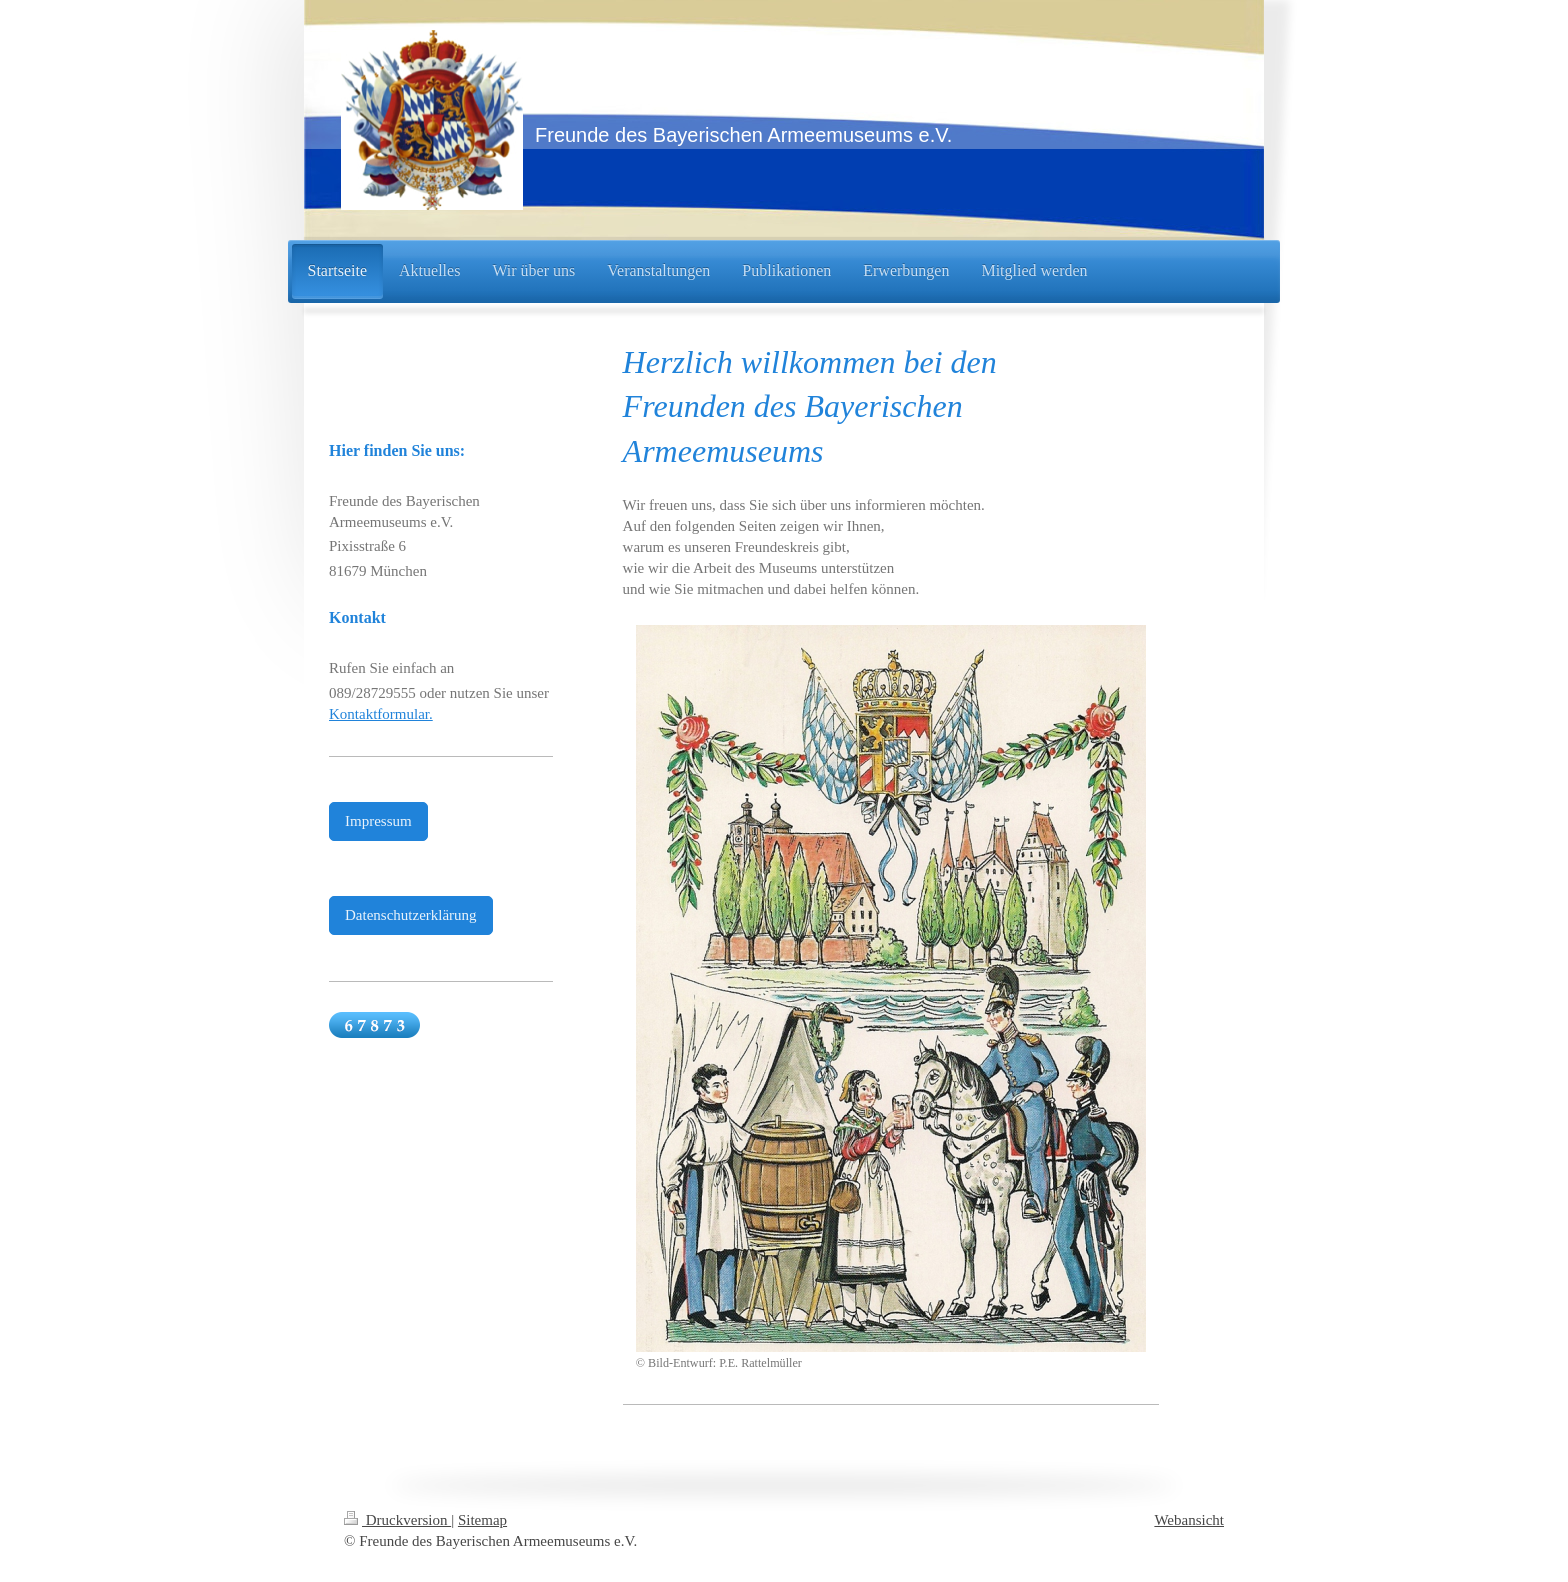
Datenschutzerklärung (411, 915)
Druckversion (397, 1520)
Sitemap (482, 1520)
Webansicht (1189, 1520)
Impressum (378, 821)
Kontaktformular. (381, 714)
